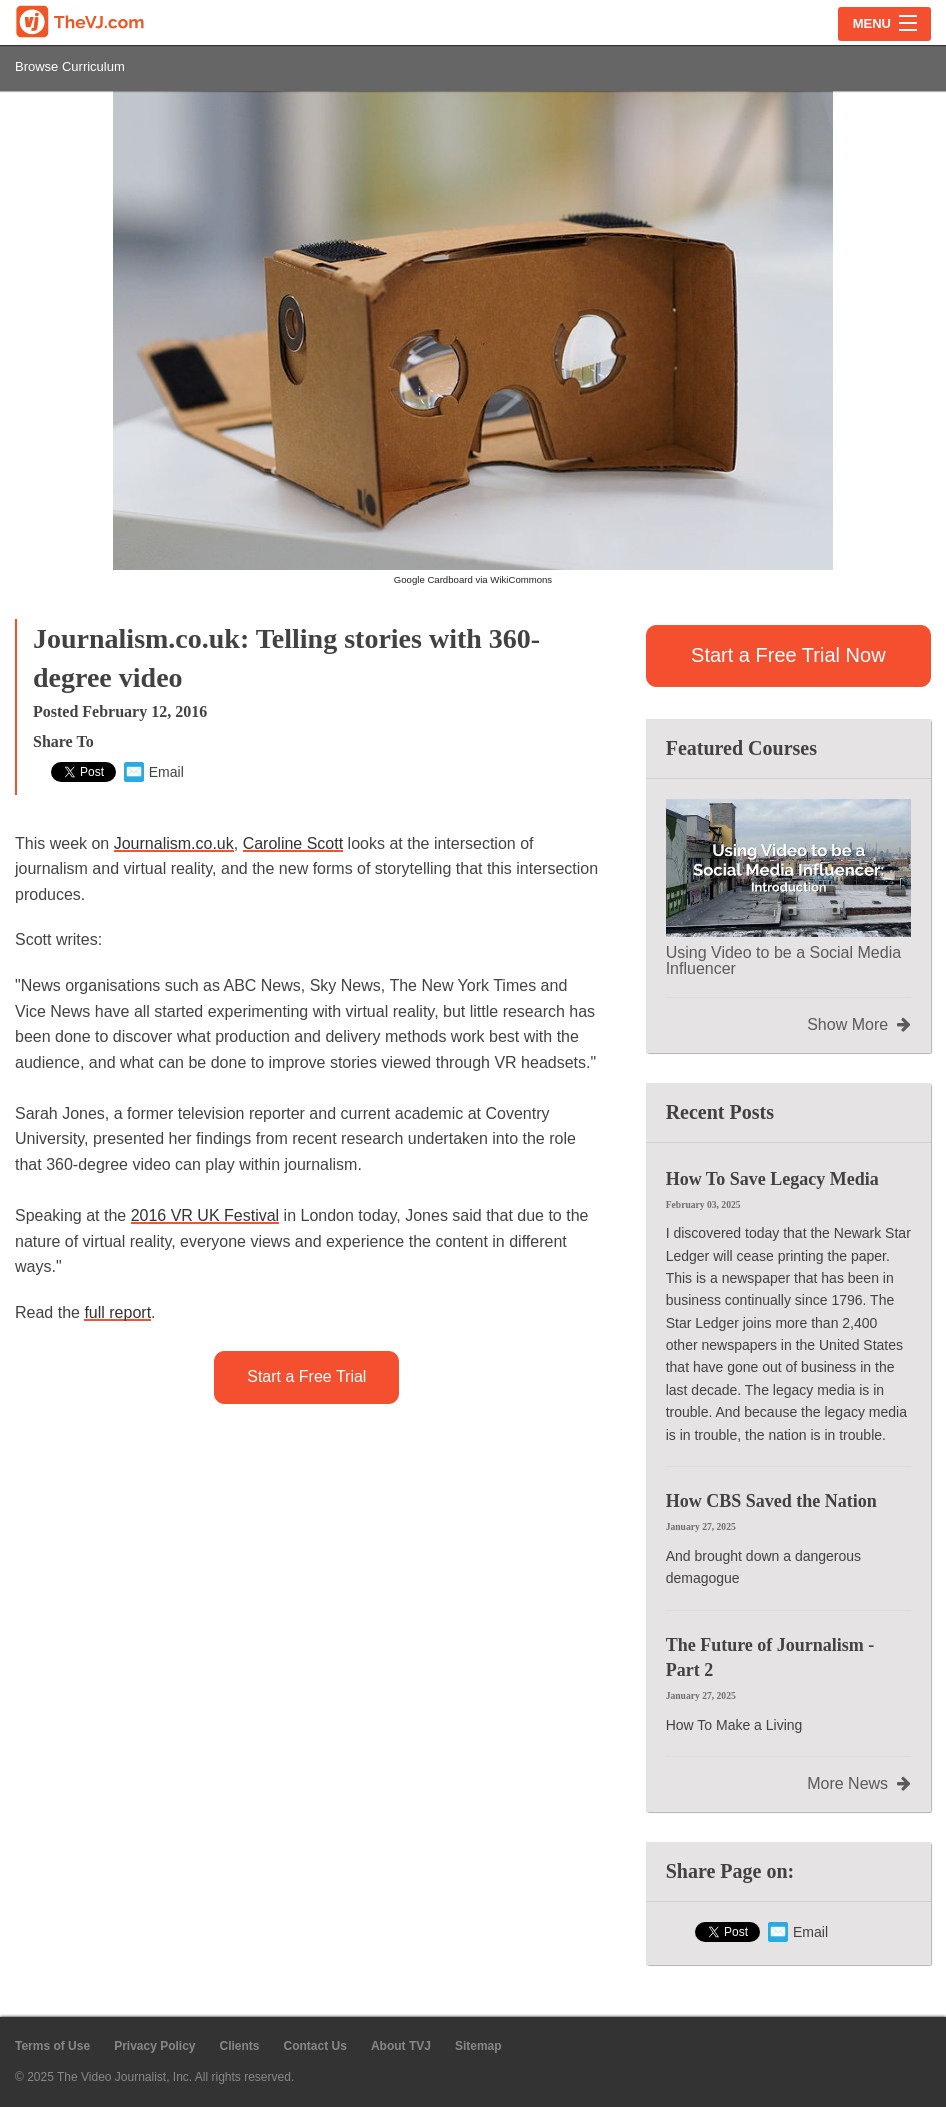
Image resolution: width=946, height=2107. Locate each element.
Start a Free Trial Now (788, 655)
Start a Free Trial (306, 1376)
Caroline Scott (293, 843)
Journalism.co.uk (174, 843)
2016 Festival (205, 1215)
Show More (859, 1024)
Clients (240, 2046)
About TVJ (401, 2046)
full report (117, 1312)
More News (859, 1784)
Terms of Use (52, 2046)
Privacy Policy (154, 2046)
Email (154, 772)
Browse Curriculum (70, 66)
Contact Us (315, 2046)
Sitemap (478, 2046)
